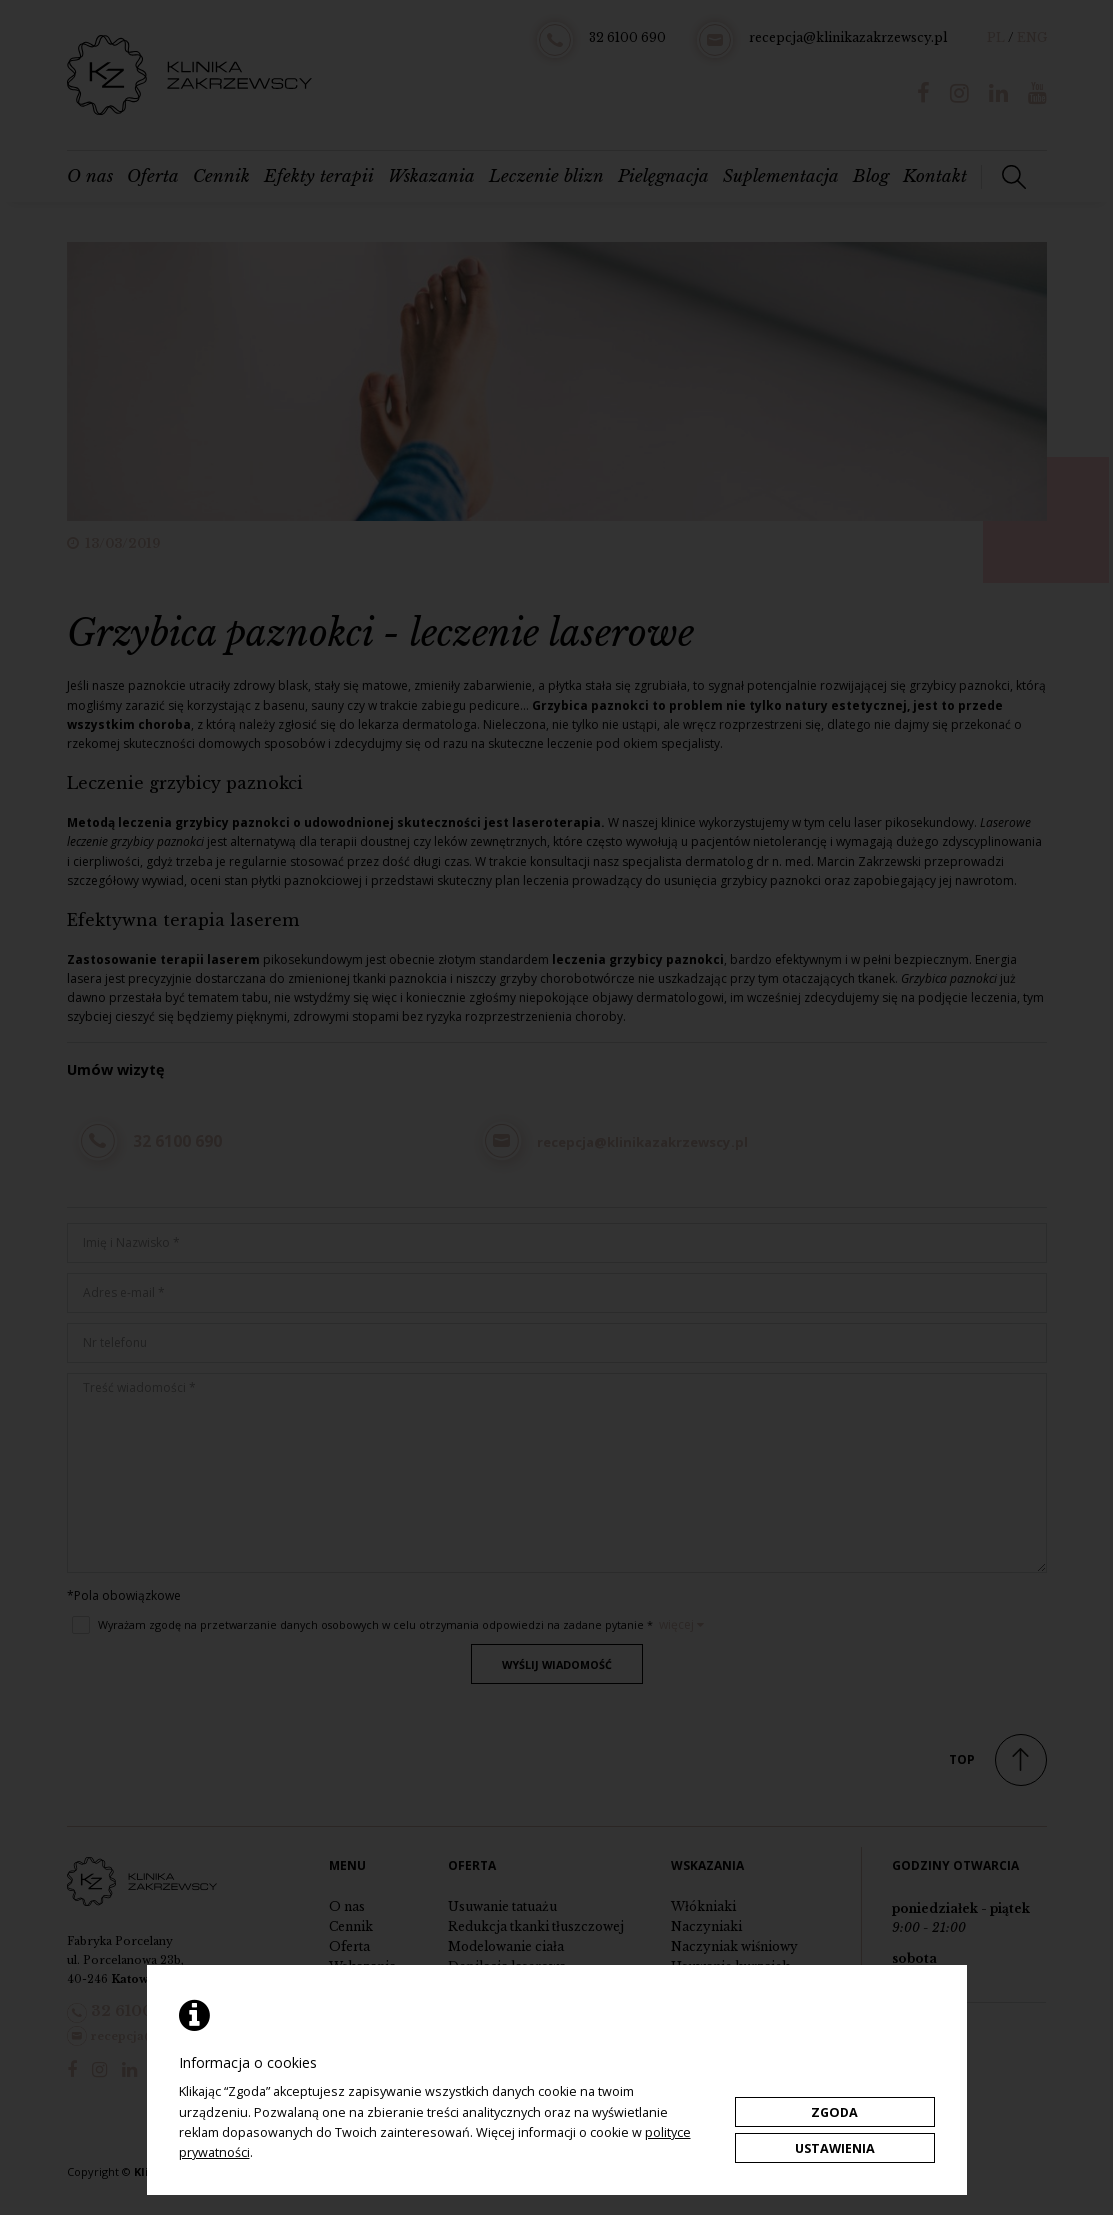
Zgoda (834, 2112)
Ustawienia (835, 2148)
